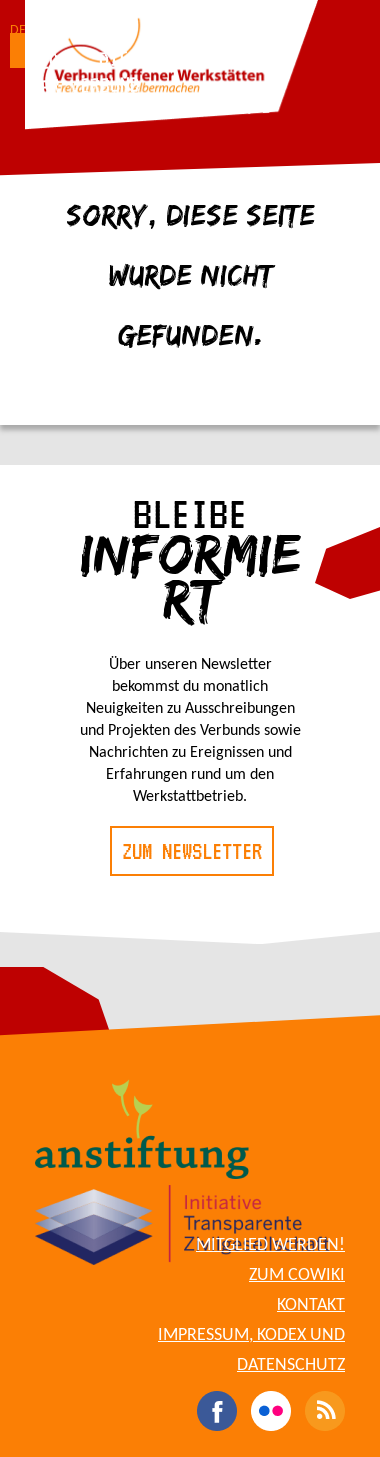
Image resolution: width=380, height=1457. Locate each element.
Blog (49, 60)
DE (18, 30)
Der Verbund (85, 85)
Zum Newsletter (192, 851)
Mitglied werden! (270, 1245)
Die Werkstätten (174, 55)
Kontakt (311, 1305)
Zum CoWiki (297, 1275)
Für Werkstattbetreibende (151, 109)
